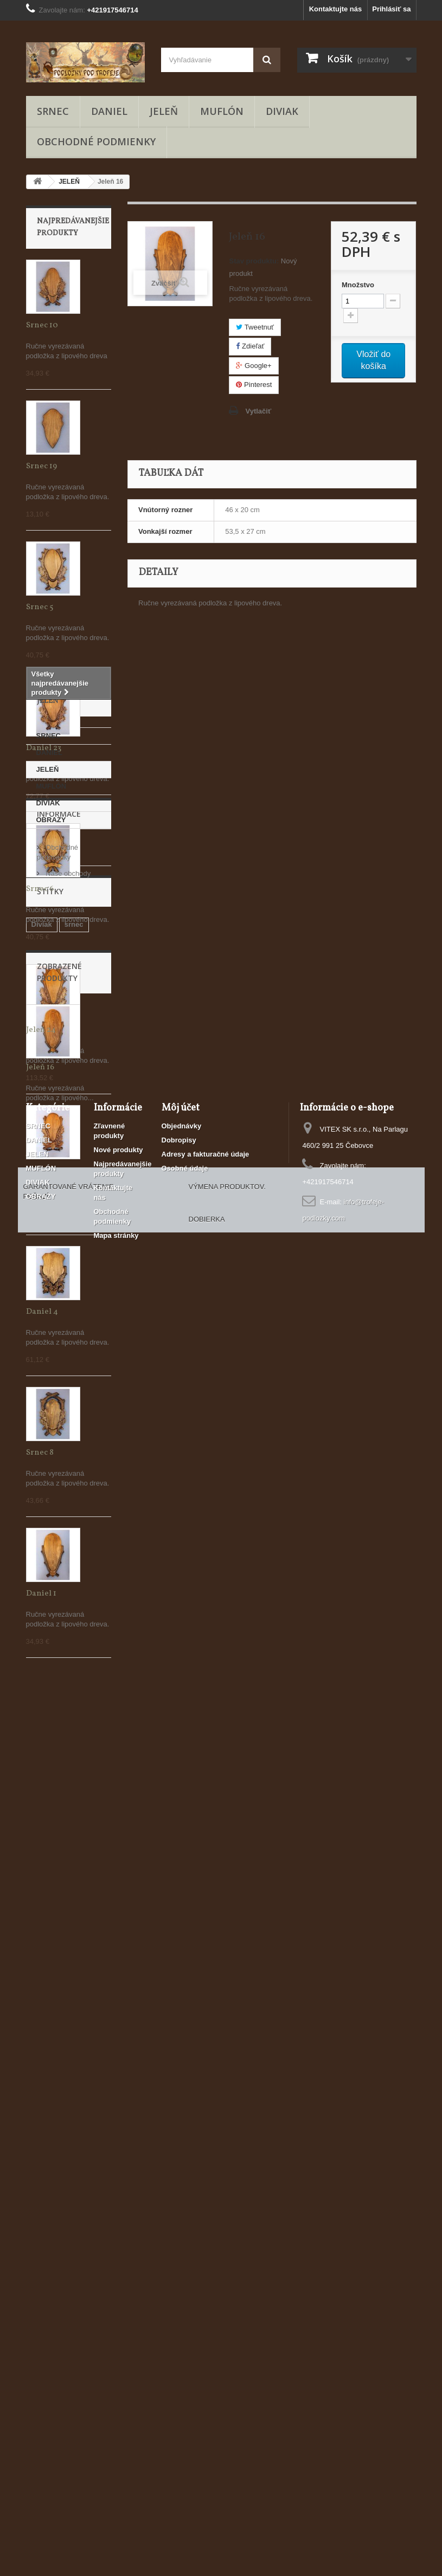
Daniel (70, 2039)
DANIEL (109, 111)
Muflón (43, 2055)
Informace (59, 1894)
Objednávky (182, 2333)
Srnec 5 (39, 607)
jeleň (39, 2039)
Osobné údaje (185, 2375)
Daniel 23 (43, 748)
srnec (74, 2023)
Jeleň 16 (40, 2198)
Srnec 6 (40, 889)
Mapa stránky (116, 2442)
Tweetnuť (254, 327)
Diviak (41, 2023)
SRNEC (53, 111)
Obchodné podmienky (96, 141)
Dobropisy (179, 2347)
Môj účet (181, 2315)
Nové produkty (118, 2357)
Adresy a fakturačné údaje (205, 2361)
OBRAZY (51, 1853)
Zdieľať (250, 346)
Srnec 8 (40, 1452)
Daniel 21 (43, 1171)
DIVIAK (282, 111)
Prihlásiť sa (391, 9)
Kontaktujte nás (335, 9)
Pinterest (254, 384)
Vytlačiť (258, 411)
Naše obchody (67, 1949)
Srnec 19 (41, 466)
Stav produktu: (254, 261)
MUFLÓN (222, 111)
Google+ (253, 365)
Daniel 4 (42, 1312)
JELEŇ (164, 111)
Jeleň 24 (41, 1030)
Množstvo (358, 285)
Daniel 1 (41, 1593)
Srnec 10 (42, 325)
